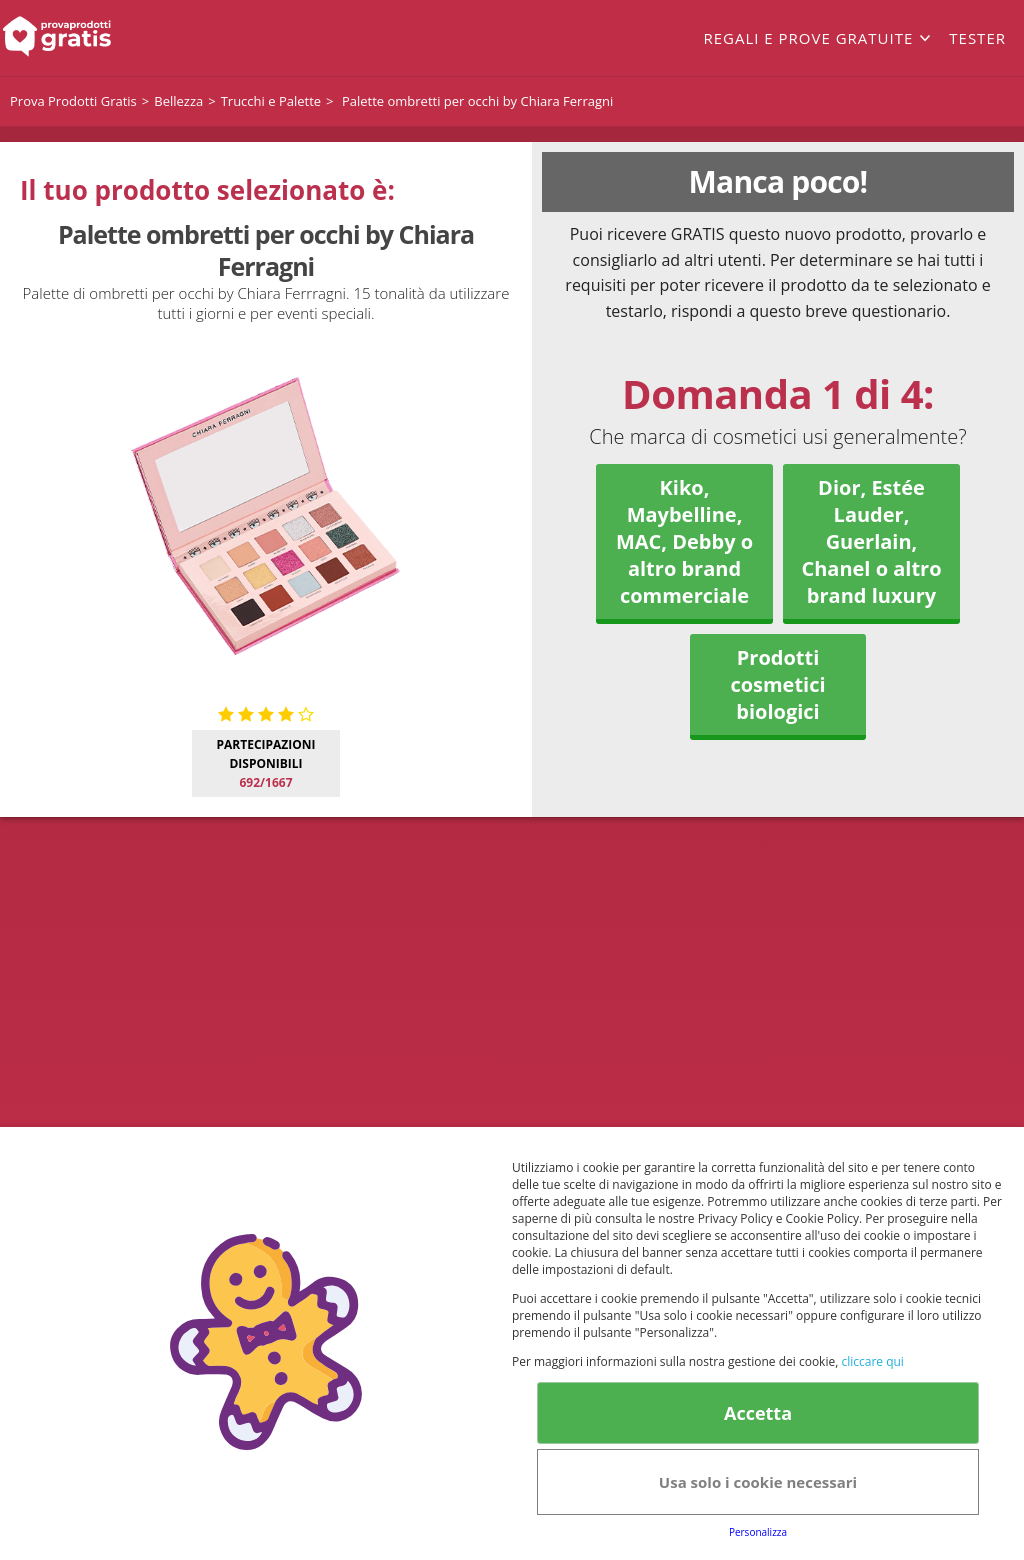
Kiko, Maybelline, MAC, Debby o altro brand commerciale (684, 541)
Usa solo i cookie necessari (758, 1482)
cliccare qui (872, 1361)
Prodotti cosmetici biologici (777, 684)
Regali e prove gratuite (808, 38)
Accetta (758, 1413)
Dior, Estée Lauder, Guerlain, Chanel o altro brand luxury (871, 541)
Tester (977, 38)
